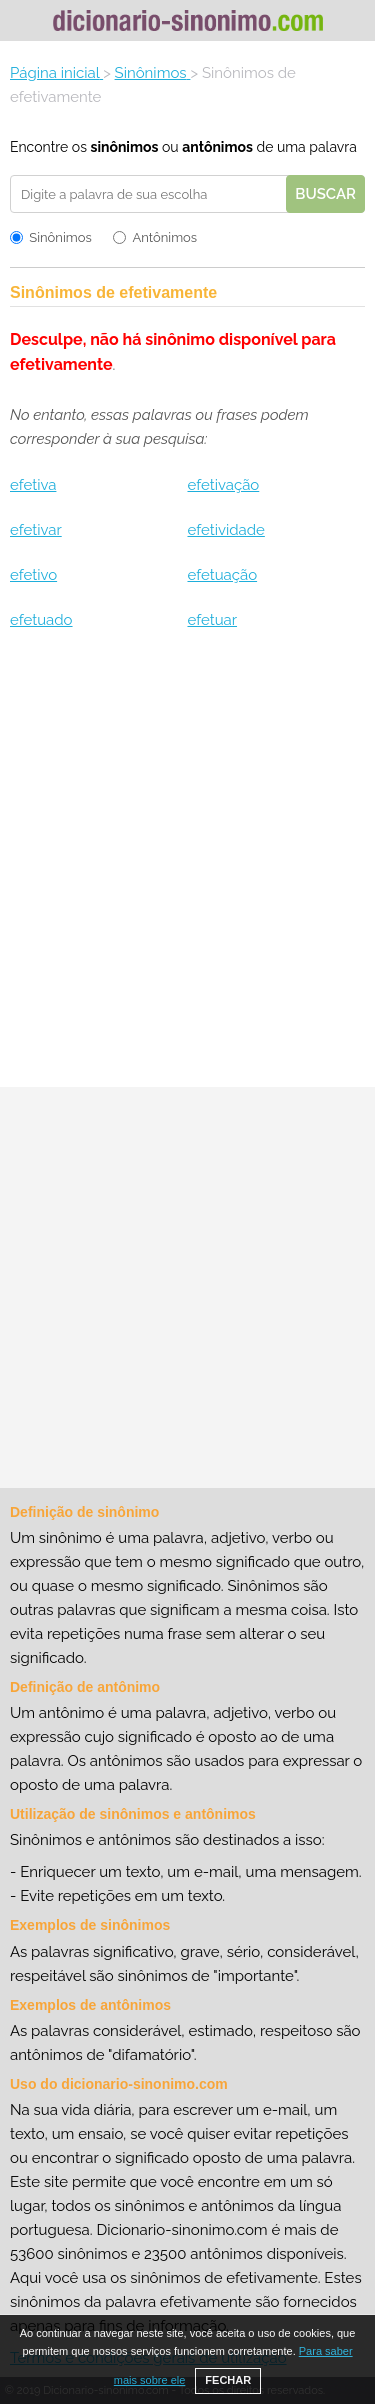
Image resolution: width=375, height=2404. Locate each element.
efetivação (223, 485)
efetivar (36, 530)
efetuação (222, 575)
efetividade (225, 530)
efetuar (212, 620)
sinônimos (124, 147)
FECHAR (228, 2380)
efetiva (33, 485)
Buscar (325, 194)
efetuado (41, 620)
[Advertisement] (187, 866)
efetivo (33, 575)
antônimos (217, 147)
